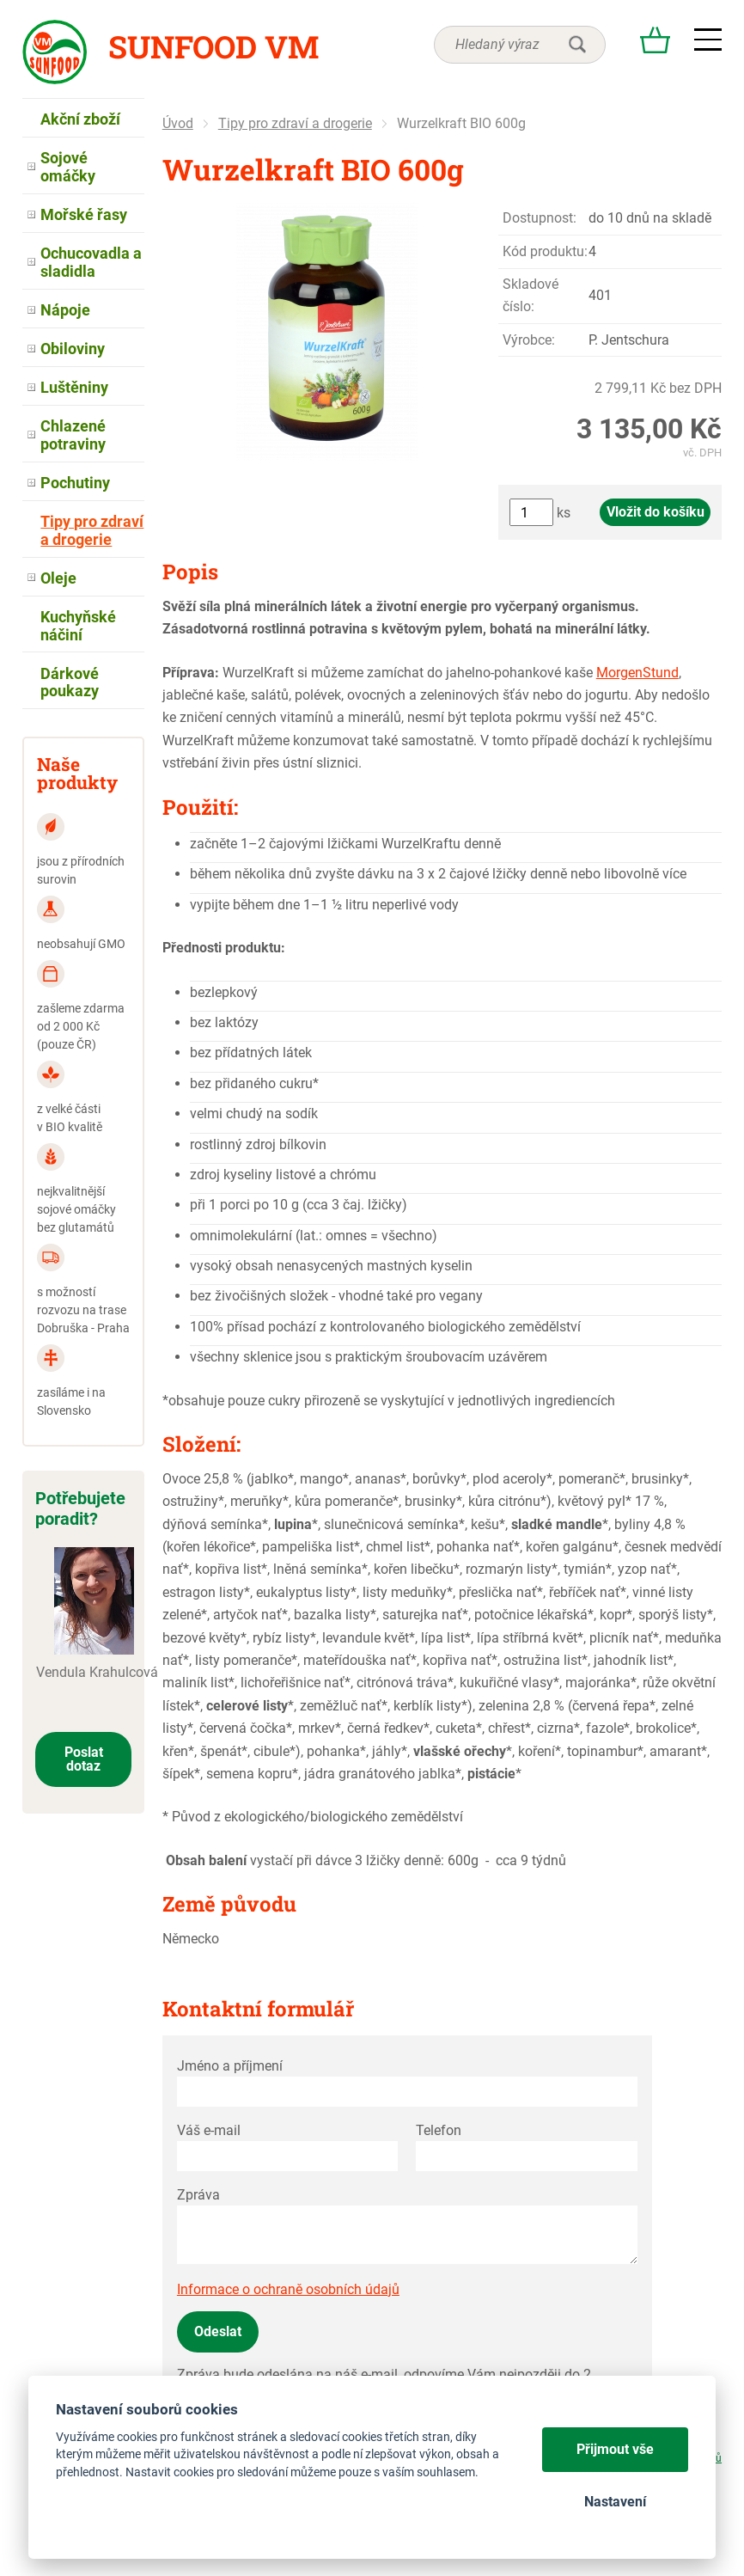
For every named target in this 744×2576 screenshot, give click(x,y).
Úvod (177, 123)
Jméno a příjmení (230, 2066)
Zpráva (198, 2195)
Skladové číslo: (530, 295)
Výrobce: (529, 340)
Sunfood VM (213, 46)
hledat (577, 45)
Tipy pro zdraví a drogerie (295, 123)
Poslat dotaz (83, 1759)
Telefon (438, 2130)
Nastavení (615, 2501)
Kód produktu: (545, 251)
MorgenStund (637, 672)
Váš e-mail (209, 2130)
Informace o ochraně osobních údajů (288, 2289)
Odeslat (217, 2331)
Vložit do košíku (655, 512)
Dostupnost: (539, 218)
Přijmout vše (615, 2449)
